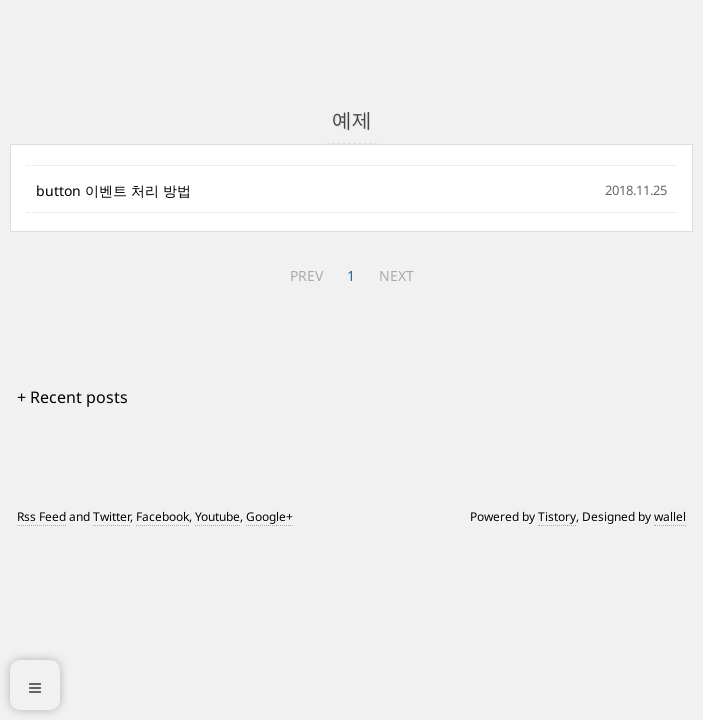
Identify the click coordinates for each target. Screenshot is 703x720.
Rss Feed (41, 516)
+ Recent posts (72, 397)
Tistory (557, 516)
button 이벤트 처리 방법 (113, 190)
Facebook (162, 516)
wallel (670, 516)
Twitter (111, 516)
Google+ (269, 516)
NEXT (396, 275)
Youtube (217, 516)
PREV (306, 275)
